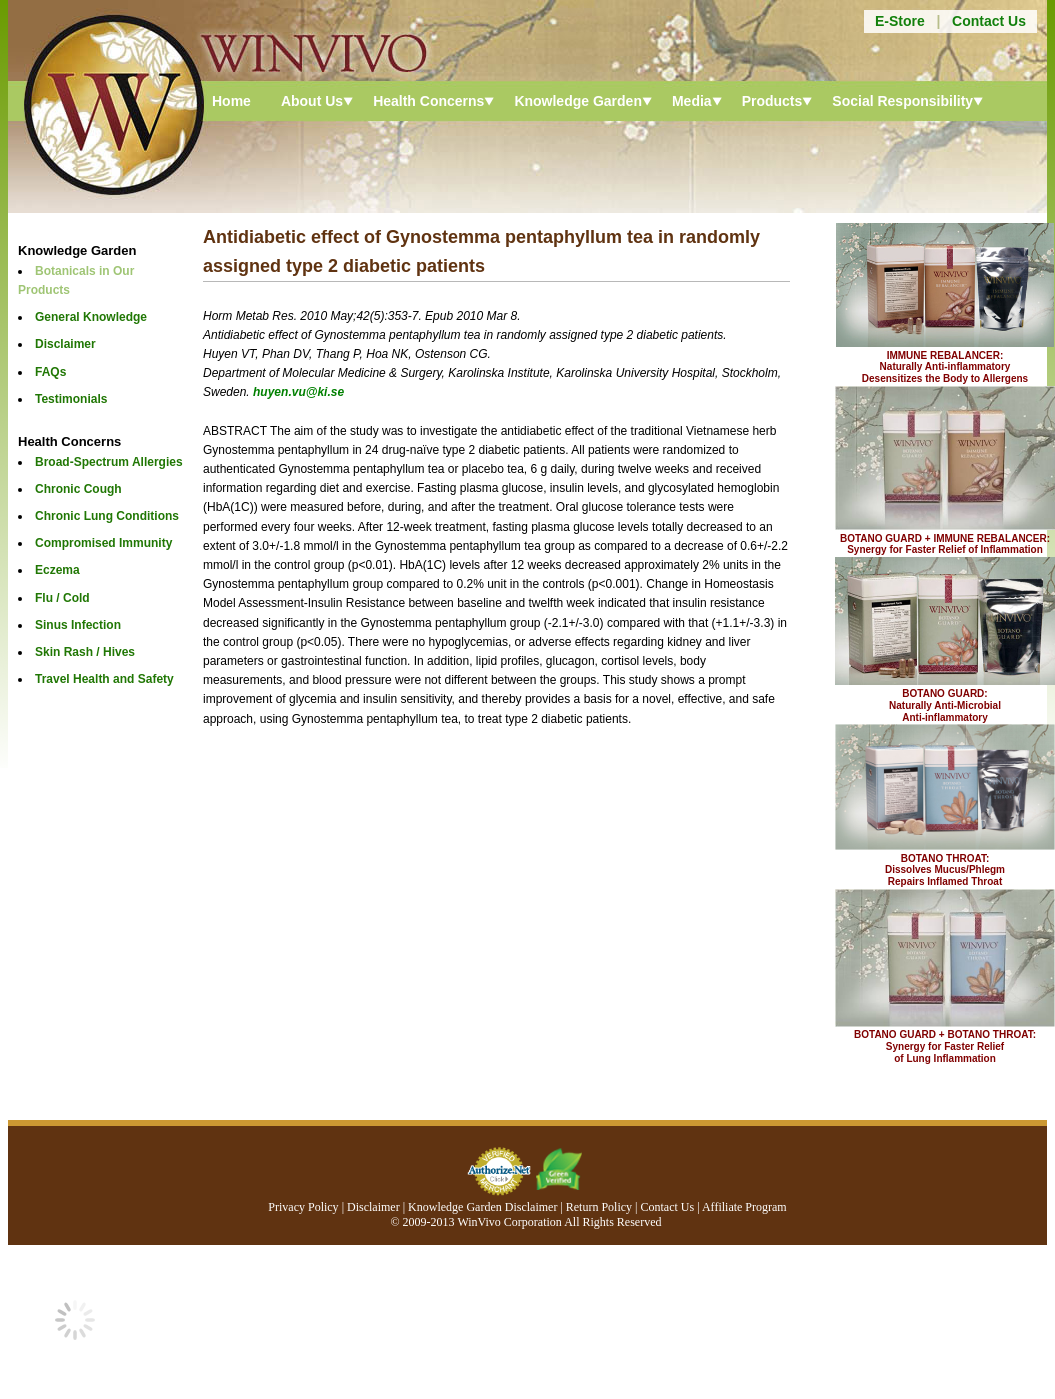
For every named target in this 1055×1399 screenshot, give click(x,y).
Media (692, 101)
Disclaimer (65, 344)
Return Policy (599, 1207)
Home (231, 101)
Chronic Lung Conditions (107, 516)
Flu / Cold (62, 598)
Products (772, 101)
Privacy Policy (303, 1207)
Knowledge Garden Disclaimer (482, 1207)
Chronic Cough (78, 489)
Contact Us (989, 21)
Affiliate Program (744, 1207)
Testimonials (71, 399)
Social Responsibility (902, 101)
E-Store (900, 21)
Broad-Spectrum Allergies (109, 462)
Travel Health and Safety (104, 679)
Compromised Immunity (103, 543)
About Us (312, 101)
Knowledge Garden (578, 101)
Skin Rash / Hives (85, 652)
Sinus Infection (78, 625)
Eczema (57, 570)
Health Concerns (428, 101)
